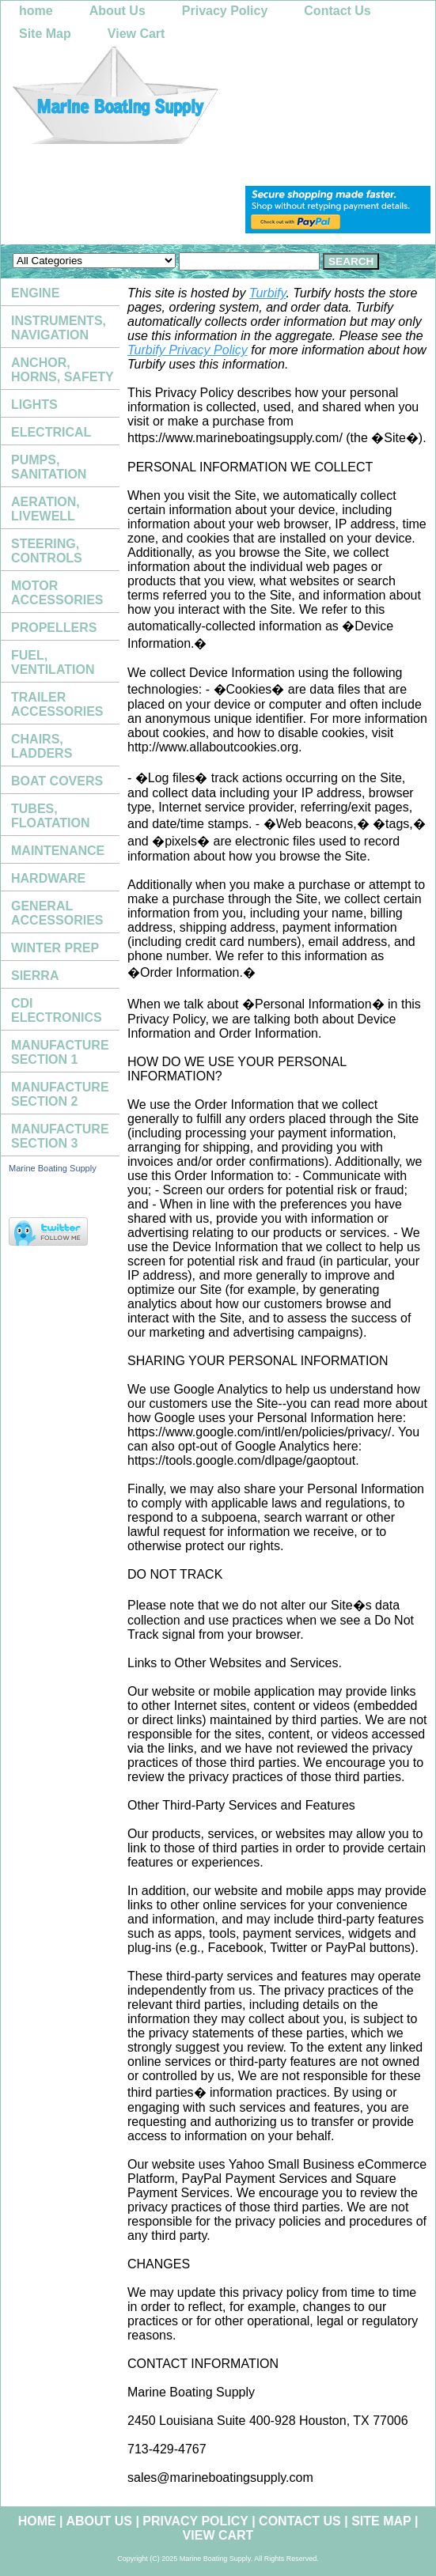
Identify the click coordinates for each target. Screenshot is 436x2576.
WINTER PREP (55, 948)
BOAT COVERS (57, 781)
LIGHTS (34, 404)
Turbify (267, 293)
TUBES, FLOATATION (50, 816)
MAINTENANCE (57, 850)
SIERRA (35, 975)
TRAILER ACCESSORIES (57, 704)
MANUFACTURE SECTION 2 (60, 1094)
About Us (117, 10)
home (36, 10)
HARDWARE (48, 878)
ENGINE (35, 293)
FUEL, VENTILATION (52, 662)
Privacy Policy (225, 10)
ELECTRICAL (51, 432)
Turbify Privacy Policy (187, 350)
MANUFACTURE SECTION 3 (60, 1136)
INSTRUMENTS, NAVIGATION (58, 328)
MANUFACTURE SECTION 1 (60, 1052)
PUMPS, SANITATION (48, 467)
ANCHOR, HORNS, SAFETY (62, 370)
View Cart (136, 33)
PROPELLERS (54, 627)
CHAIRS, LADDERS (41, 746)
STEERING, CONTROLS (46, 551)
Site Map (45, 33)
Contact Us (337, 10)
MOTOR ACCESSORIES (57, 593)
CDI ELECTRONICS (56, 1010)
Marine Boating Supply (53, 1168)
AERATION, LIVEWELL (45, 509)
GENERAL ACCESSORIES (57, 913)
